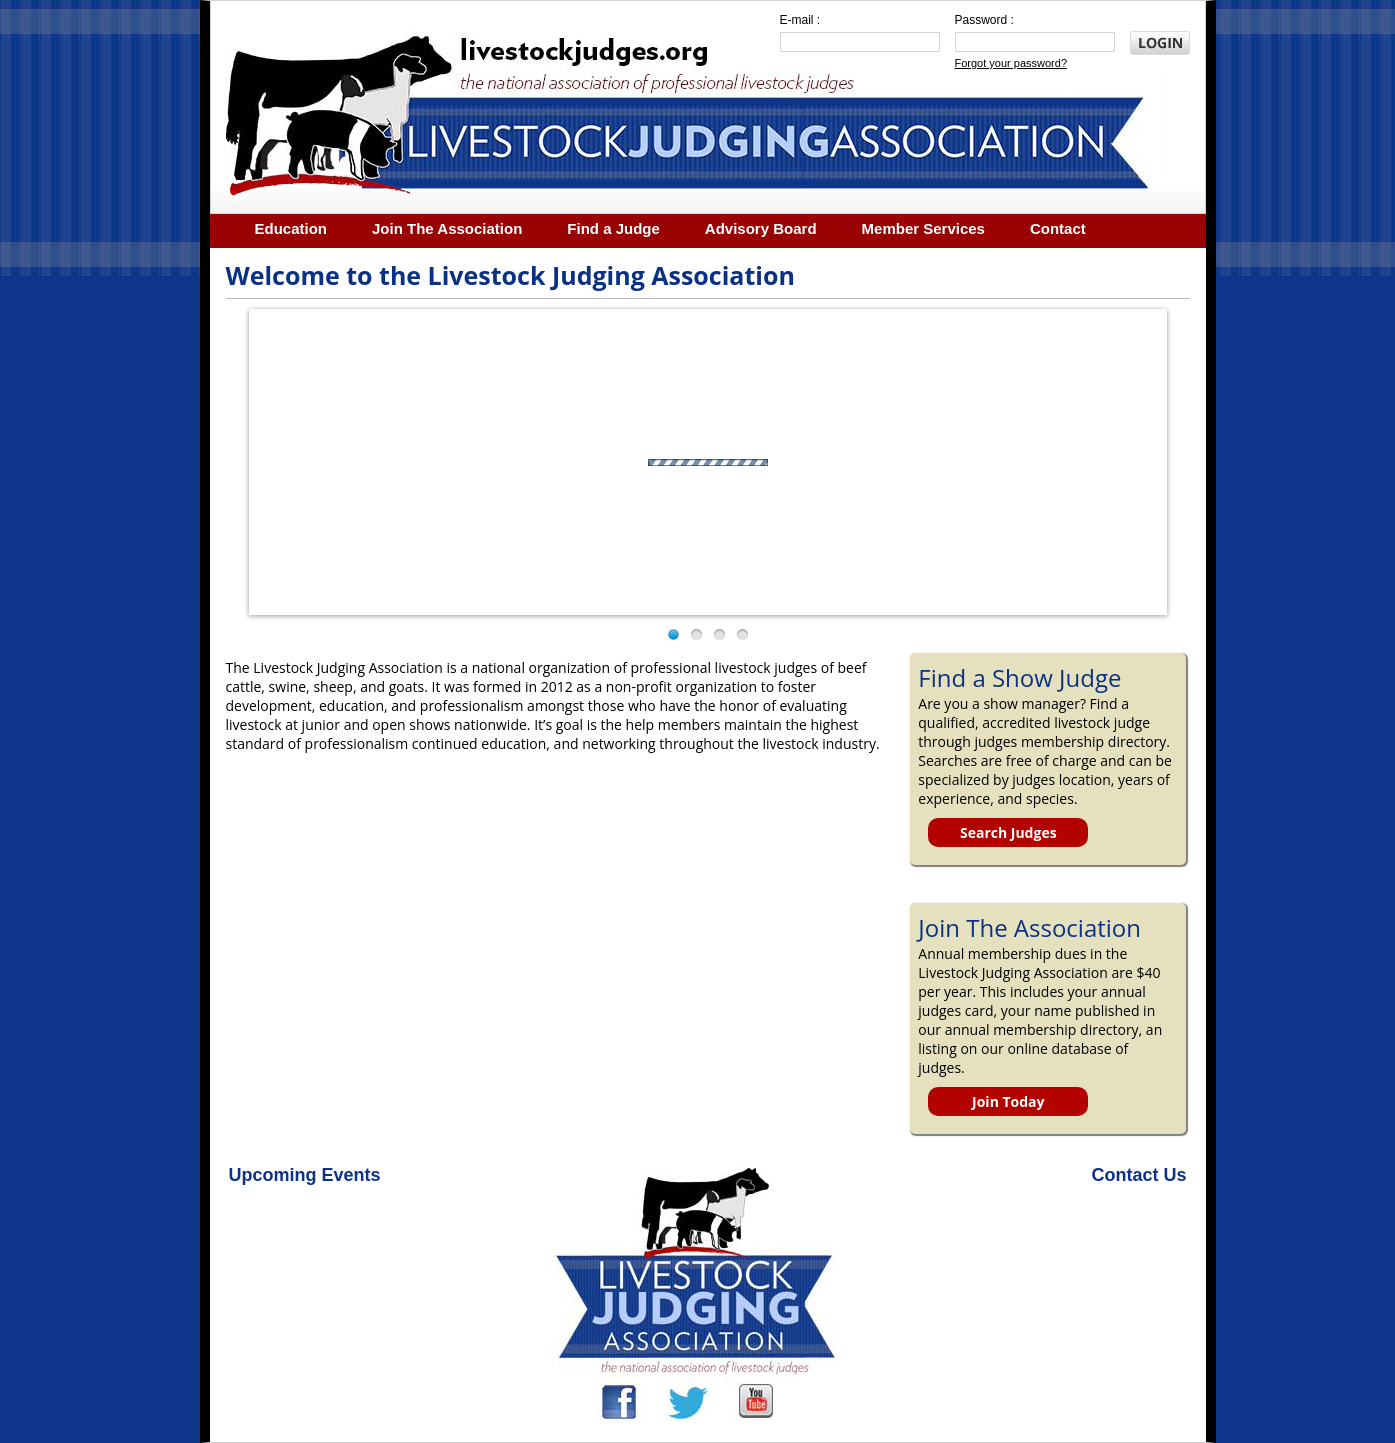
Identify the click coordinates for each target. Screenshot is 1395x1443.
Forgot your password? (1011, 63)
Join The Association (447, 228)
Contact (1058, 228)
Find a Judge (613, 228)
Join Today (1008, 1101)
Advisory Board (761, 228)
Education (291, 228)
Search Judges (1008, 832)
